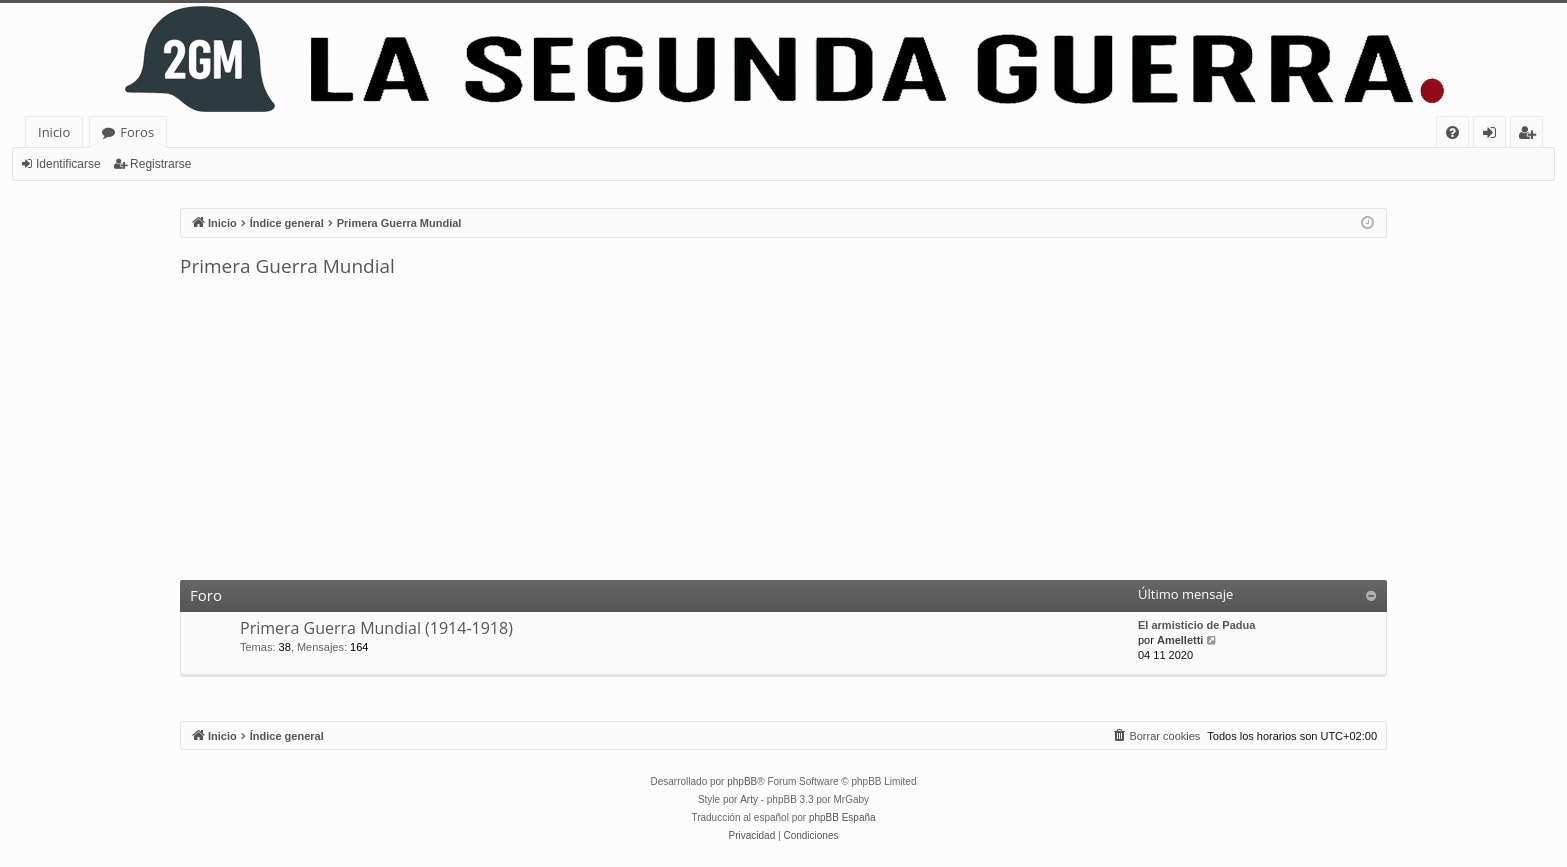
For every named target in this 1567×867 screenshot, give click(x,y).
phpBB (742, 781)
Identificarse (68, 164)
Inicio (54, 132)
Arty (749, 799)
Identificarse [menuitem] (1494, 135)
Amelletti (1180, 640)
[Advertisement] (784, 430)
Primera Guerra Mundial (287, 266)
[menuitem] (1452, 132)
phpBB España (842, 817)
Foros (137, 132)
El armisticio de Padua (1196, 625)
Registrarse (160, 164)
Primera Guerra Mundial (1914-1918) (376, 628)
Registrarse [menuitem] (1531, 135)
